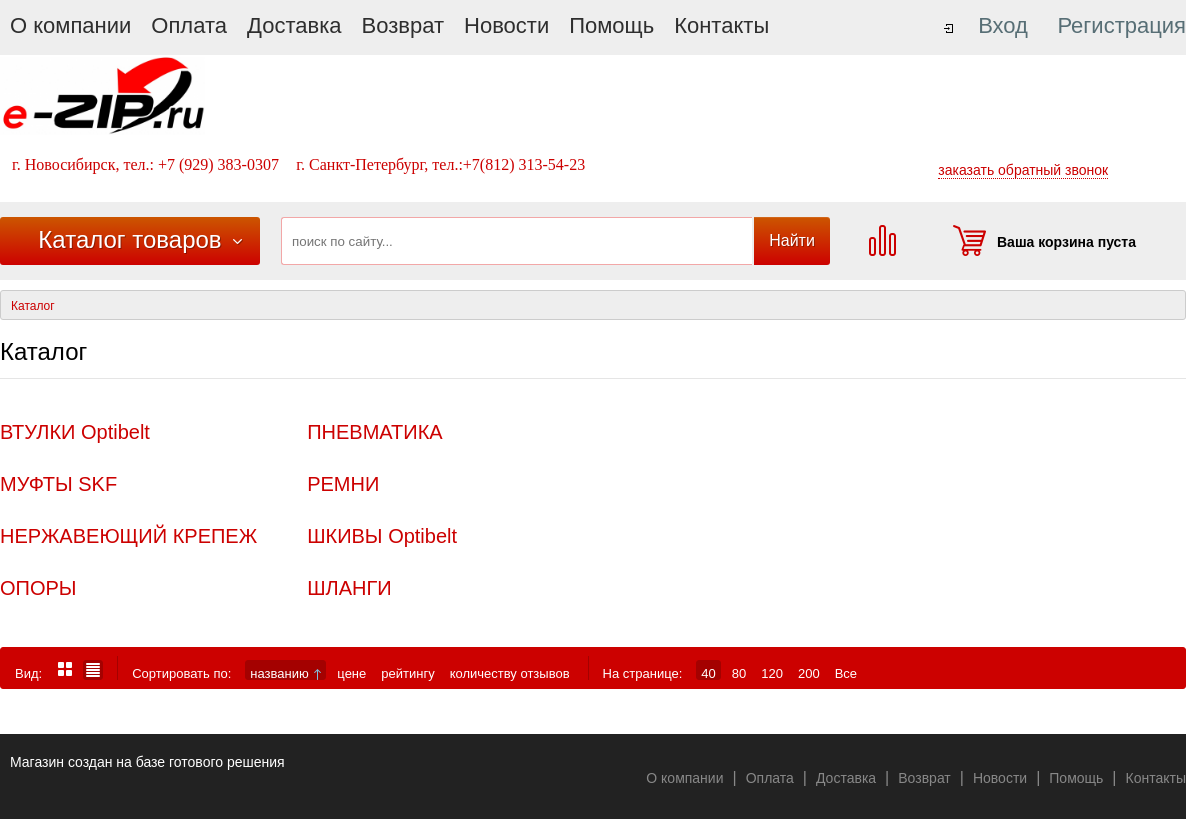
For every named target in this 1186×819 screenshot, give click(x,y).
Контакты (721, 25)
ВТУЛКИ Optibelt (75, 432)
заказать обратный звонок (1023, 170)
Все (846, 673)
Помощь (611, 25)
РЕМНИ (343, 484)
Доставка (294, 25)
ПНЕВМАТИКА (375, 432)
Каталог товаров (129, 239)
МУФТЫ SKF (58, 484)
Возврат (403, 25)
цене (351, 673)
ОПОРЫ (38, 588)
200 (809, 673)
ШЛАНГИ (349, 588)
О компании (70, 25)
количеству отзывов (510, 673)
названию (285, 673)
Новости (506, 25)
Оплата (189, 25)
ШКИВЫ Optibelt (382, 536)
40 (708, 673)
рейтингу (407, 673)
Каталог (33, 306)
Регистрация (1121, 25)
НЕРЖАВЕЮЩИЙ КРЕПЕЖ (128, 536)
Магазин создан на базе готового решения (147, 762)
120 (772, 673)
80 (739, 673)
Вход (1003, 25)
